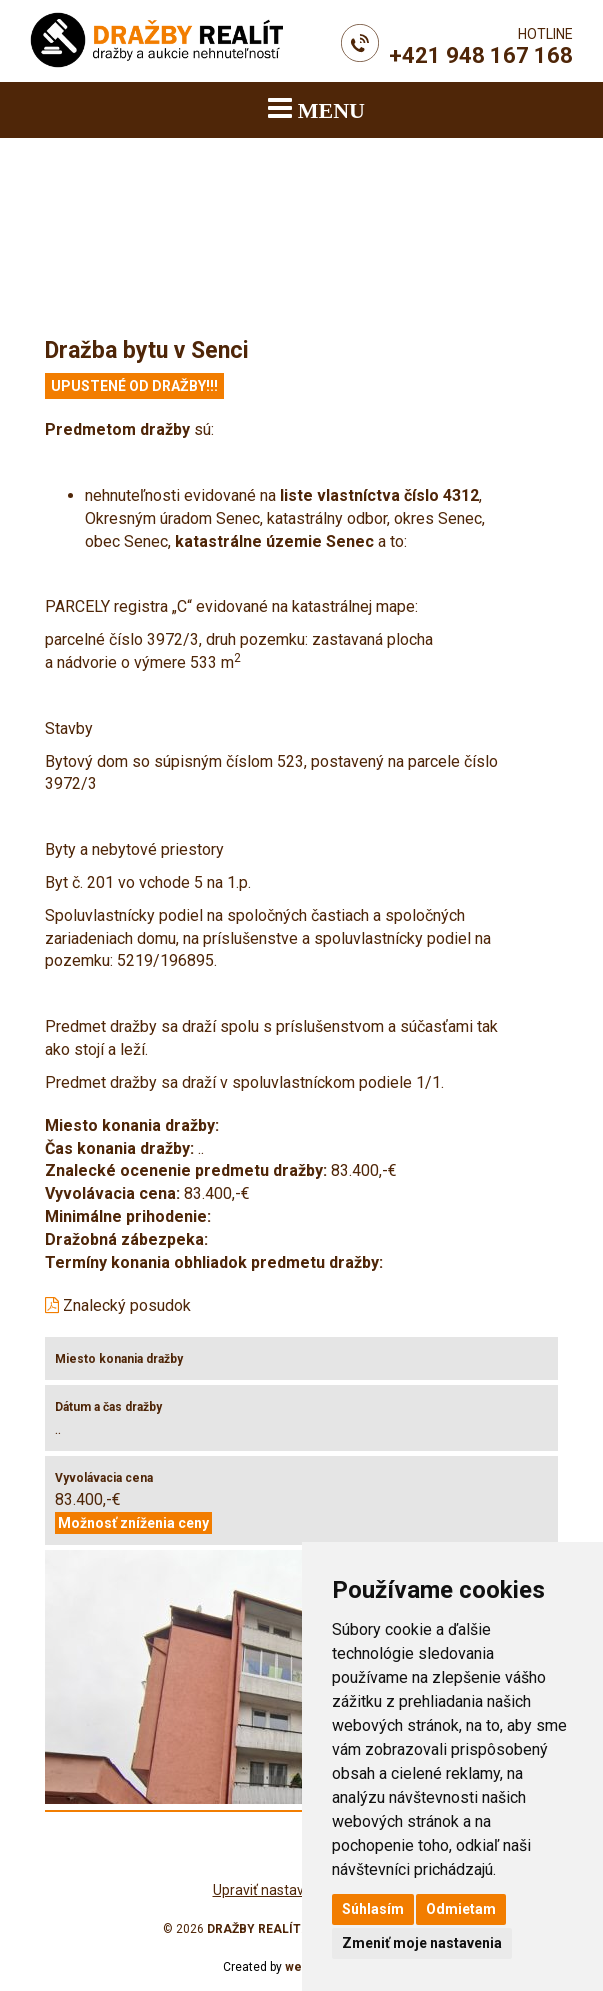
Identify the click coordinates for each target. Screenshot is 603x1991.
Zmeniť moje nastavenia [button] (422, 1943)
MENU (316, 108)
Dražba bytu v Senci (147, 350)
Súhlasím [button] (373, 1909)
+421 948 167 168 (481, 55)
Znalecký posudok (118, 1305)
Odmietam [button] (461, 1909)
